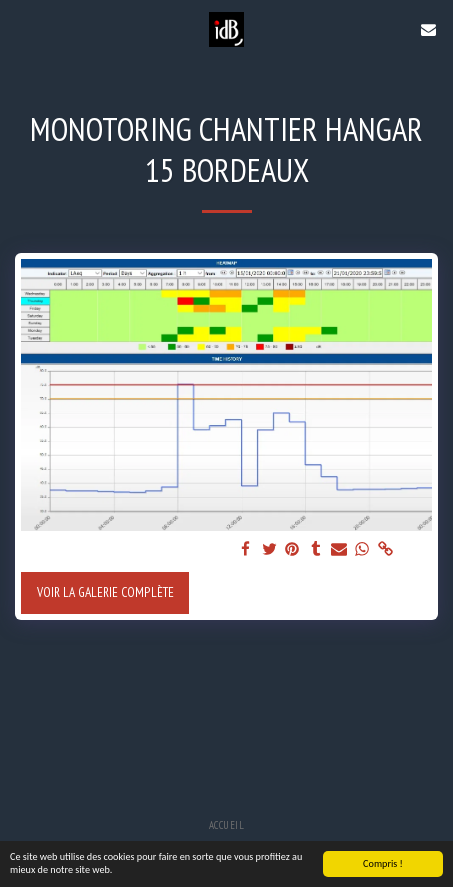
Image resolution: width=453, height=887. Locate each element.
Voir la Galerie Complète (105, 592)
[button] (22, 29)
